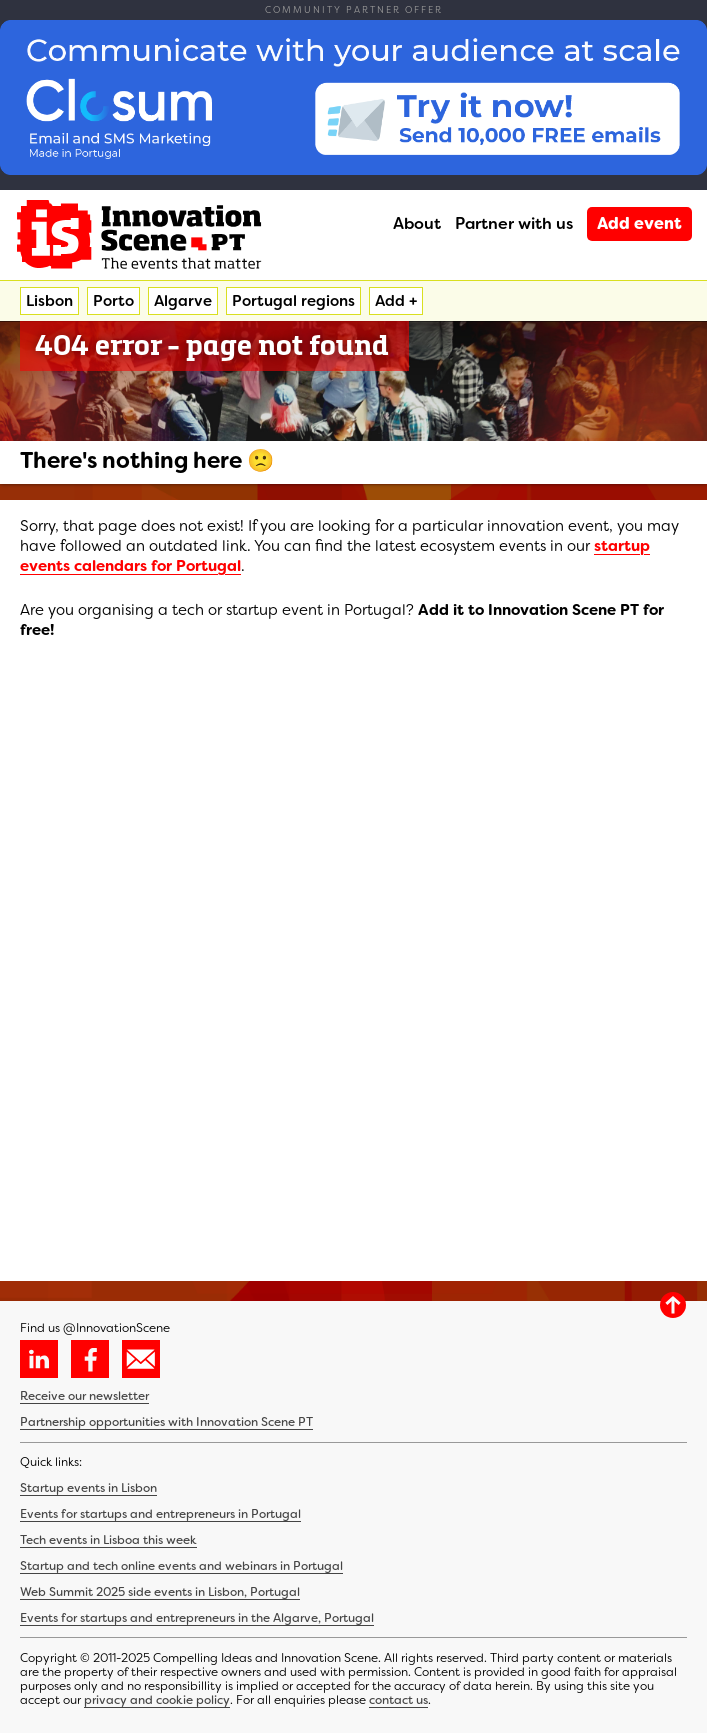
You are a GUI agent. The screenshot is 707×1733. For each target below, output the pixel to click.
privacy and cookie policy (157, 1700)
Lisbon (49, 301)
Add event (639, 223)
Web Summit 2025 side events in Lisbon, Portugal (160, 1592)
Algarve (183, 301)
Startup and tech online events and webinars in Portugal (181, 1566)
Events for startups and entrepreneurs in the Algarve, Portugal (197, 1618)
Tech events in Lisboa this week (108, 1540)
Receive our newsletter (84, 1396)
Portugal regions (293, 301)
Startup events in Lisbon (88, 1488)
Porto (113, 301)
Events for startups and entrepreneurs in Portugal (160, 1514)
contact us (398, 1700)
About (417, 223)
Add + (396, 301)
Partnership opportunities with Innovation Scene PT (166, 1422)
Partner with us (514, 223)
